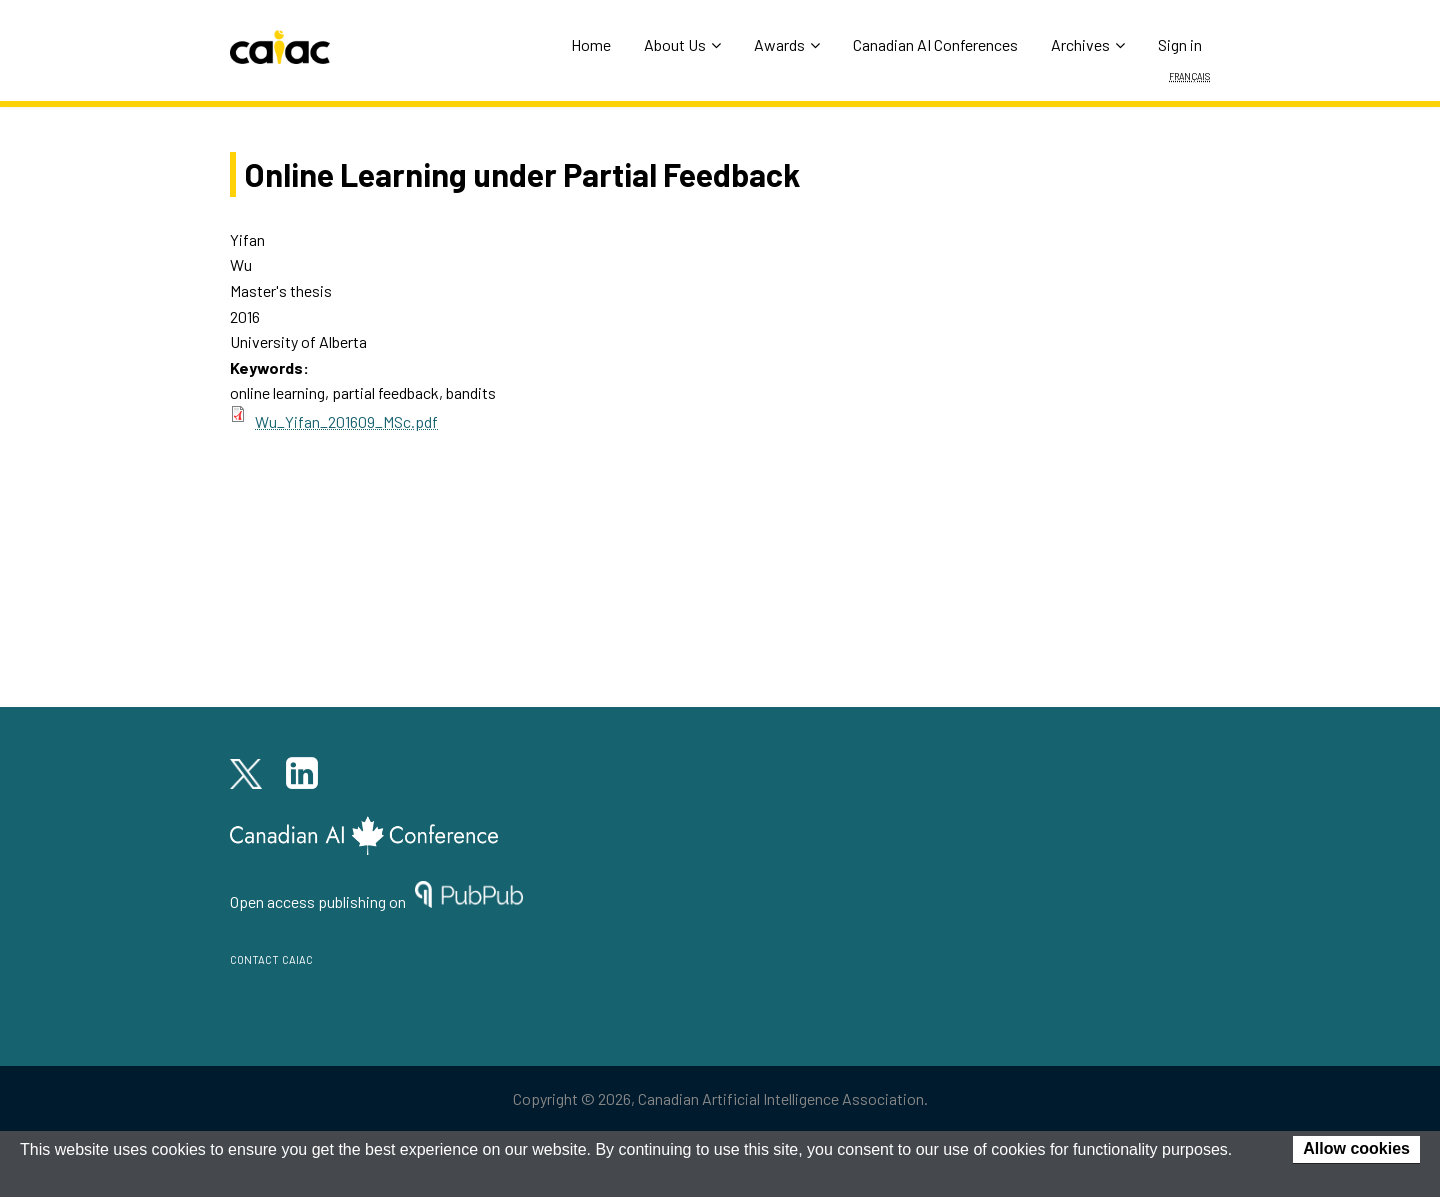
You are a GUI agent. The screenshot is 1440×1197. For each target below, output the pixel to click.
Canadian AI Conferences (935, 44)
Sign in (1180, 44)
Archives (1088, 44)
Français (1189, 75)
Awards (787, 44)
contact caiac (271, 957)
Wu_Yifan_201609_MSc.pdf (346, 421)
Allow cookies (1356, 1148)
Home (591, 44)
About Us (682, 44)
